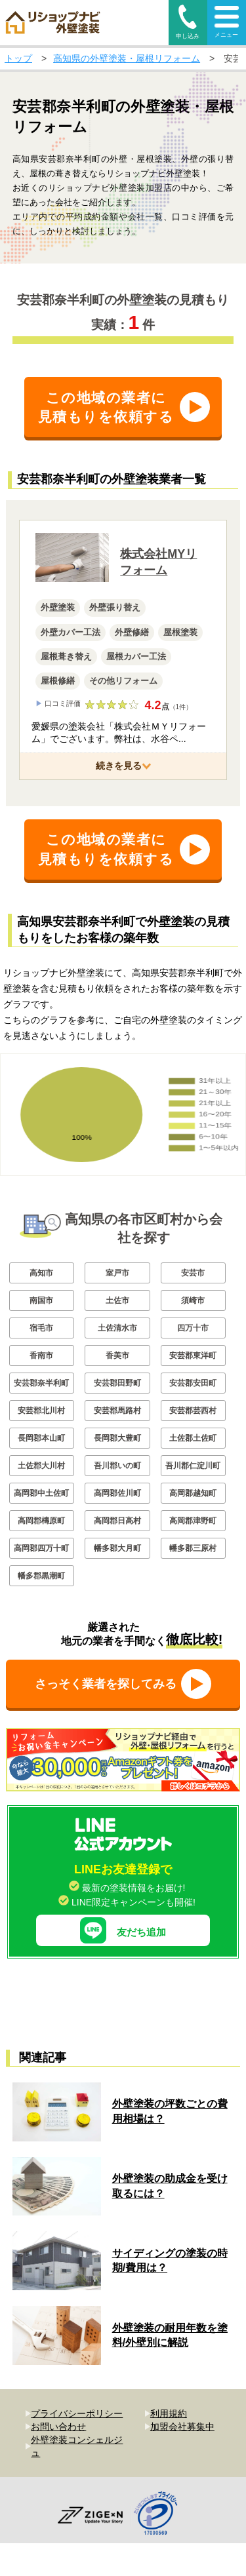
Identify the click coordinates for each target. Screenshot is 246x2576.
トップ (18, 58)
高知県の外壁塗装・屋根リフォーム (126, 58)
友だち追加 (123, 1920)
